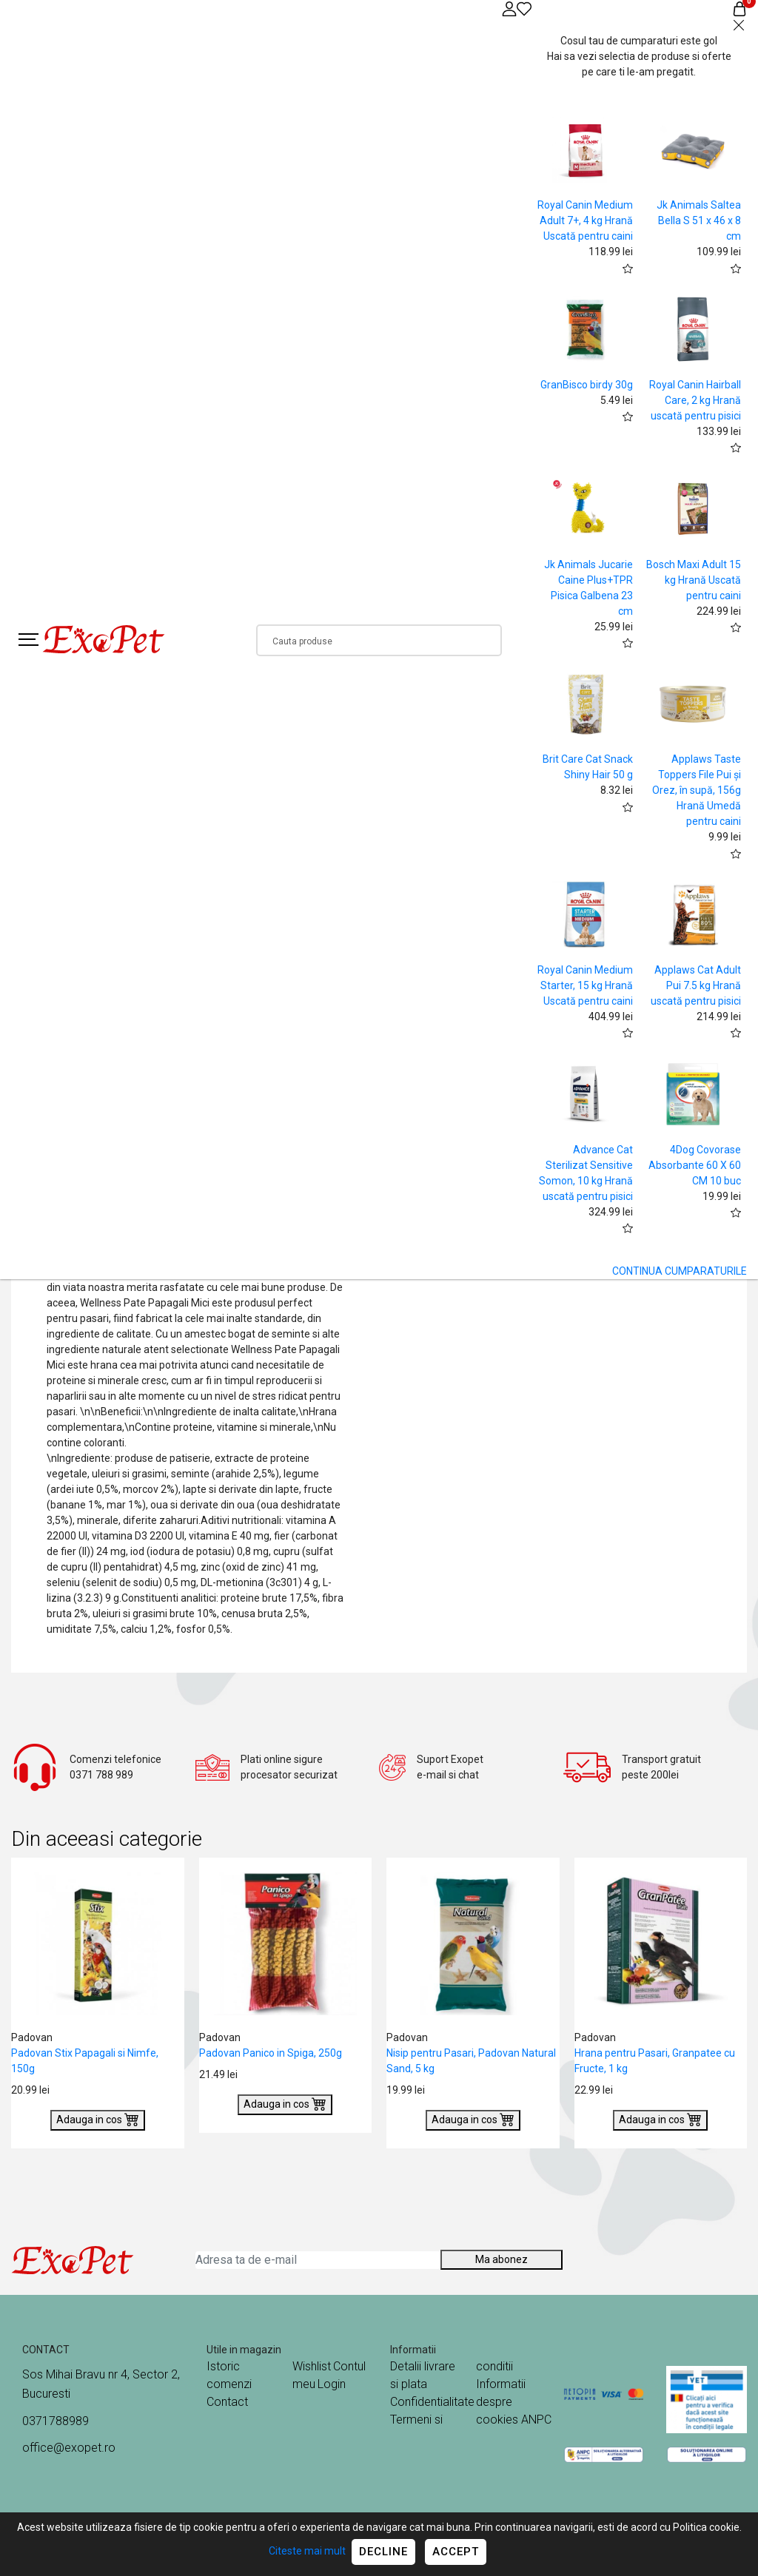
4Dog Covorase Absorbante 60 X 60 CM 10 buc (694, 1165)
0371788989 (55, 2421)
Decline (383, 2551)
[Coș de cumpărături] (739, 8)
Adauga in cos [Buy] (97, 2118)
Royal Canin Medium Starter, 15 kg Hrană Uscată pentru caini (585, 985)
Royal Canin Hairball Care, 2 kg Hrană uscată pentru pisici (695, 400)
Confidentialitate (432, 2402)
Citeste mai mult (307, 2551)
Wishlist (311, 2366)
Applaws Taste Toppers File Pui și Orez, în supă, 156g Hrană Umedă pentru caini (696, 790)
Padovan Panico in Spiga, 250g (270, 2053)
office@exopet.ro (68, 2448)
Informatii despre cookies (501, 2402)
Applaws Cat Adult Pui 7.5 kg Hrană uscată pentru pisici (696, 985)
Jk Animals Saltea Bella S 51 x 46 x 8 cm (699, 220)
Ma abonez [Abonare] (501, 2259)
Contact (227, 2402)
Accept (455, 2551)
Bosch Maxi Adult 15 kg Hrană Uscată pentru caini (693, 580)
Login (332, 2384)
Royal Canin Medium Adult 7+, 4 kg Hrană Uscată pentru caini (585, 220)
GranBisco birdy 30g (586, 385)
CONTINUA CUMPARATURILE (679, 1271)
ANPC (536, 2420)
